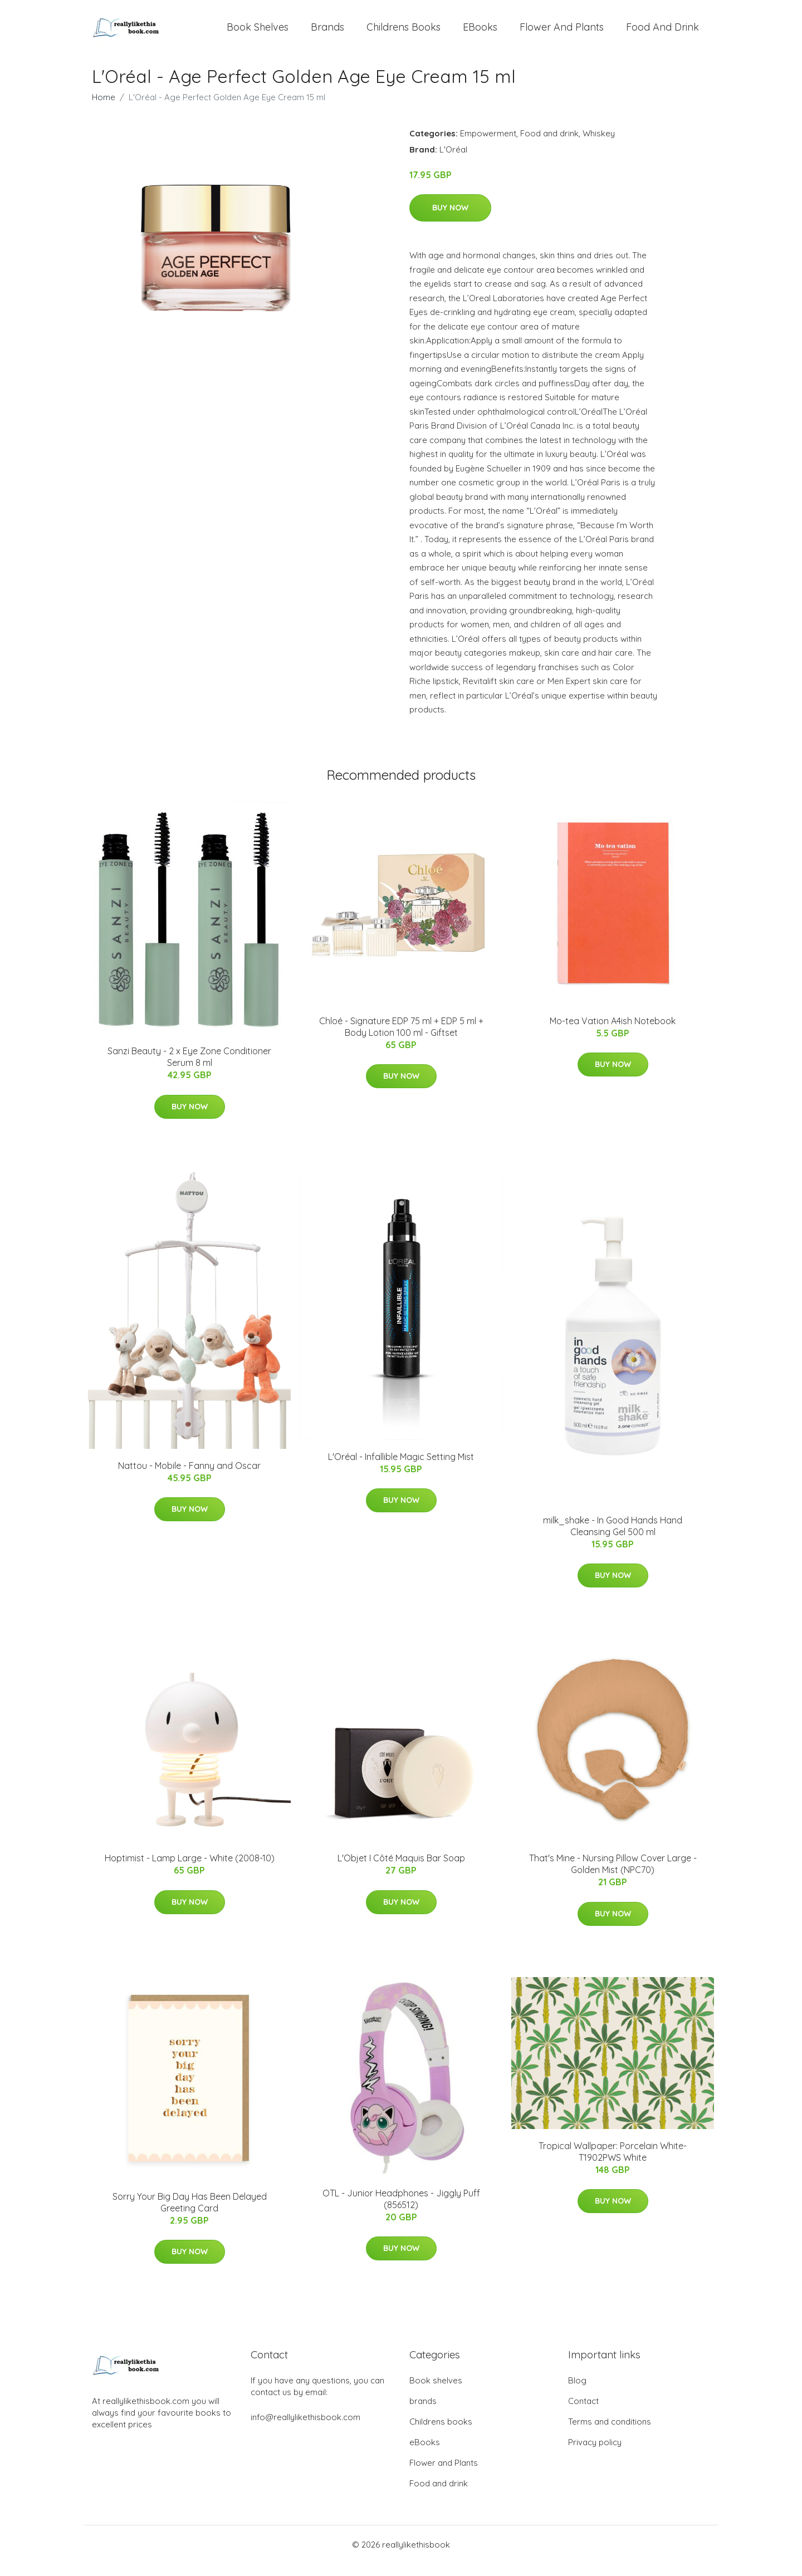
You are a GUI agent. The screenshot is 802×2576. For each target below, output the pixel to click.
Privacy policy (595, 2454)
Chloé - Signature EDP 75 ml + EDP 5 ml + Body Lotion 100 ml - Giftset (401, 1039)
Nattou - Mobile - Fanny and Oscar (189, 1477)
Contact (583, 2413)
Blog (577, 2392)
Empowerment (488, 145)
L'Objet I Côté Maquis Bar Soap (401, 1870)
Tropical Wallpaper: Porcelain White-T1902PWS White (613, 2163)
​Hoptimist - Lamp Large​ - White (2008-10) (190, 1870)
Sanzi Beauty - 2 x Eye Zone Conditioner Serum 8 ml (189, 1069)
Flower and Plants (562, 33)
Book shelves (257, 33)
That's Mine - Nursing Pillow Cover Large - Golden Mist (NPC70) (613, 1876)
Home (103, 109)
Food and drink (662, 33)
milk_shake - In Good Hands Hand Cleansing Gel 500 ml (612, 1538)
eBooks (480, 33)
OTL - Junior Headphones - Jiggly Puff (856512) (401, 2211)
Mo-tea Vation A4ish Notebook (613, 1033)
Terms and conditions (609, 2433)
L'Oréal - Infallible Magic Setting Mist (401, 1468)
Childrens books (403, 33)
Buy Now (450, 220)
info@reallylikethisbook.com (305, 2429)
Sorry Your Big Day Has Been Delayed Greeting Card (190, 2214)
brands (327, 33)
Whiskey (599, 145)
